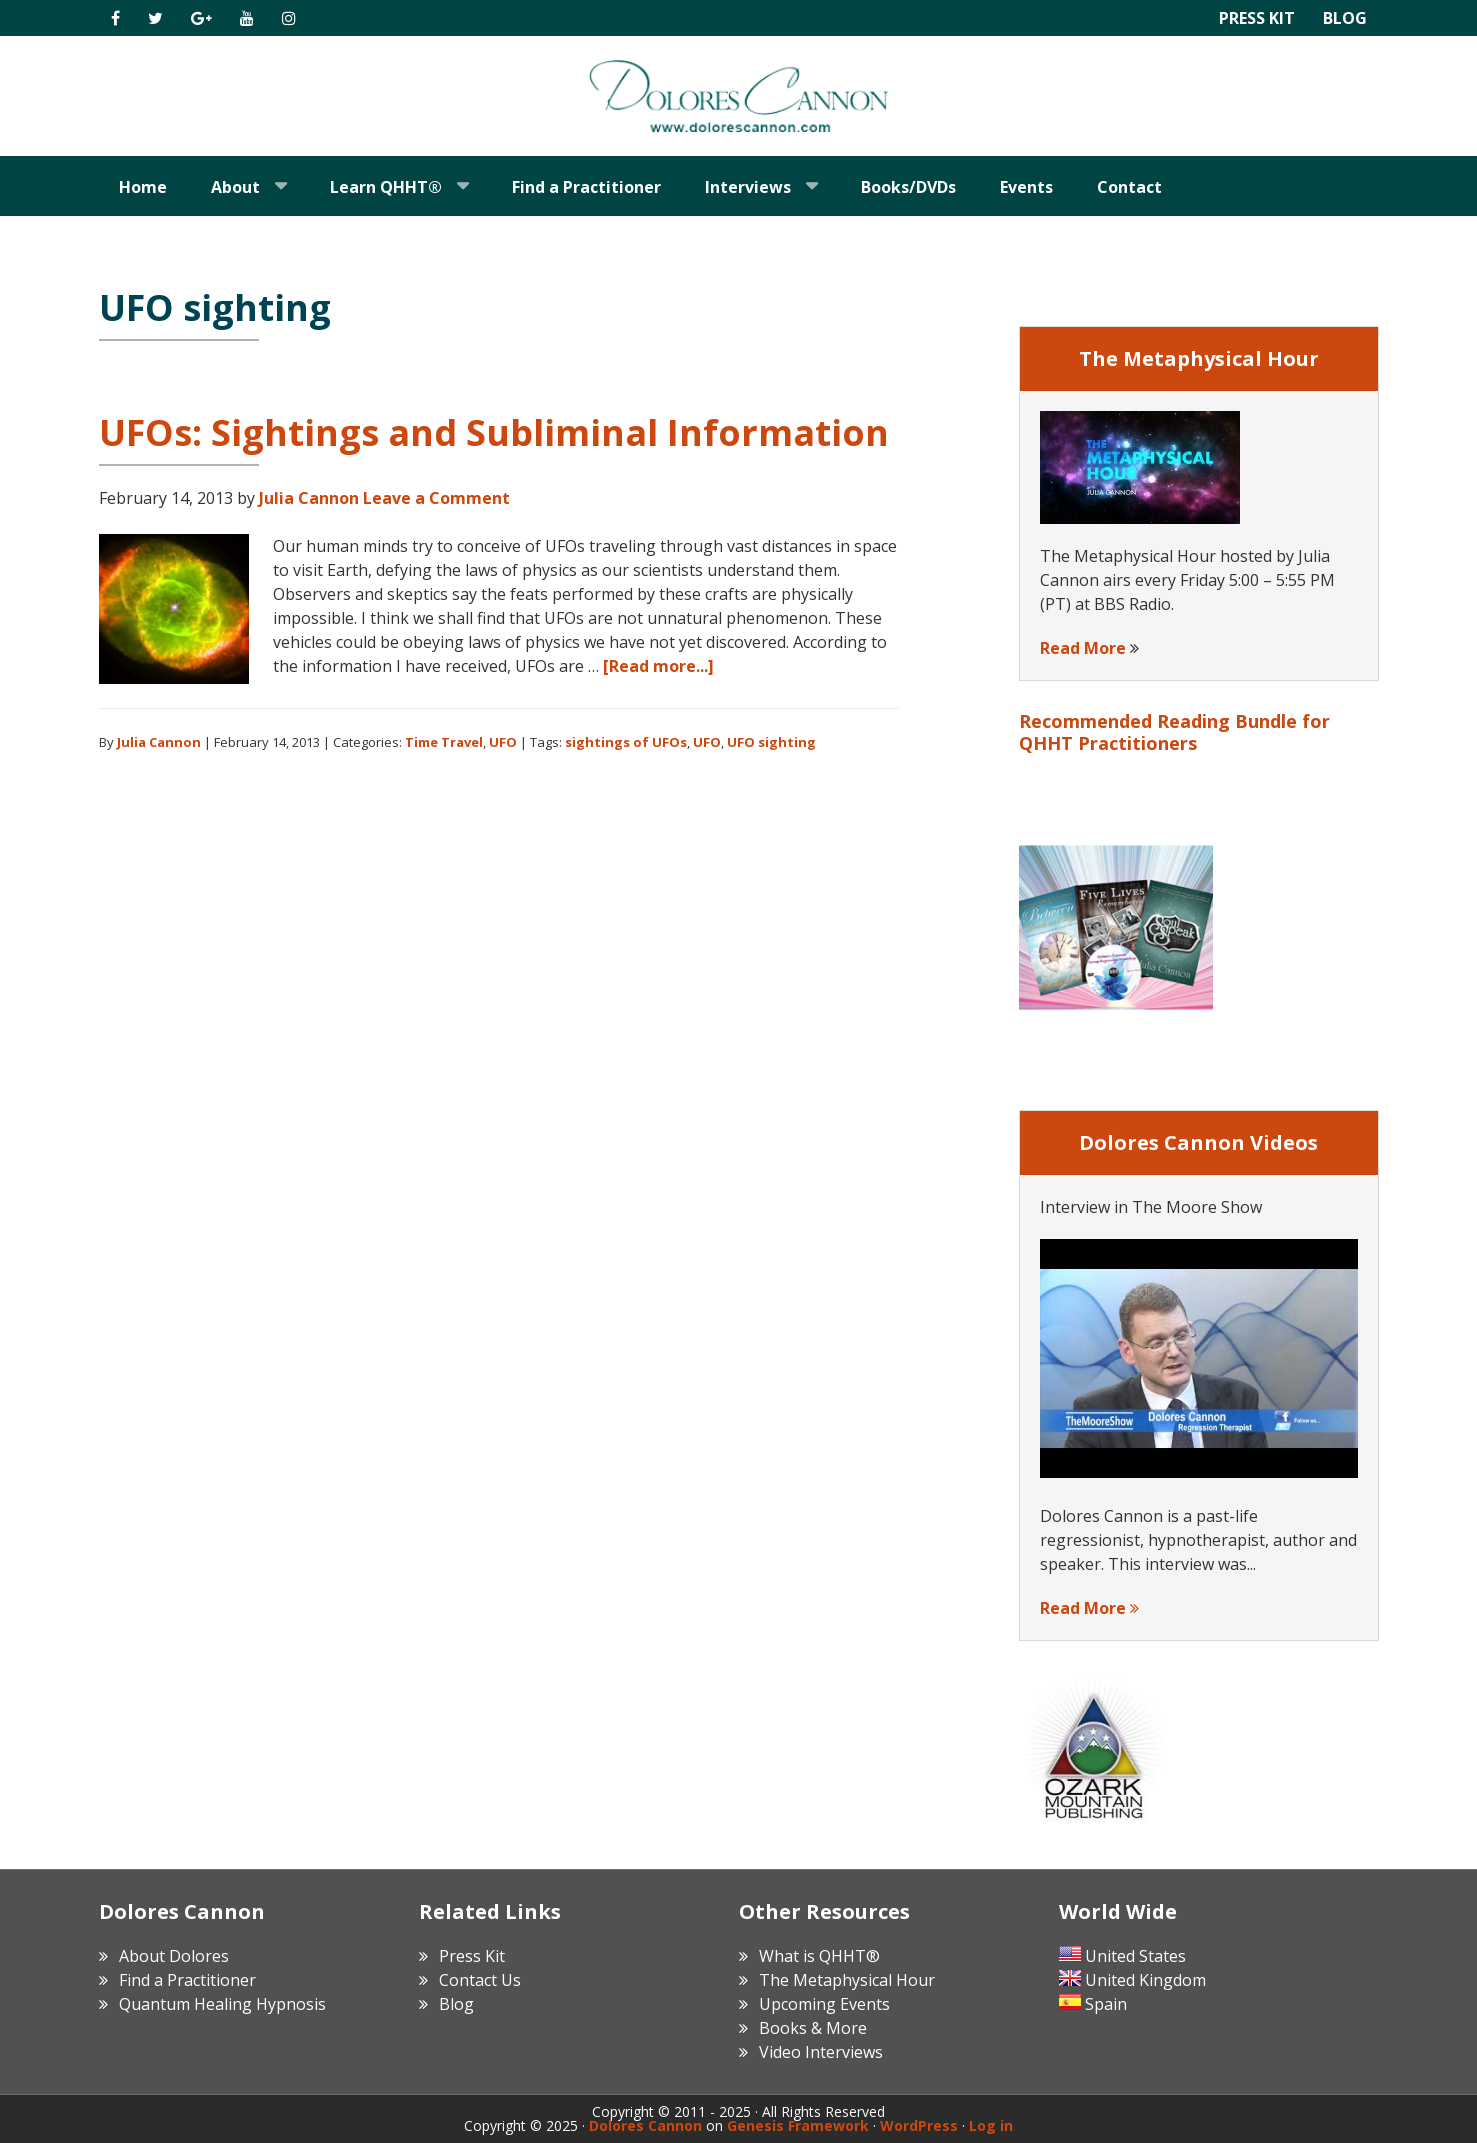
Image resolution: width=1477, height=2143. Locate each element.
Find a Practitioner (187, 1980)
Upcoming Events (824, 2004)
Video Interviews (821, 2052)
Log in (991, 2125)
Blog (1345, 18)
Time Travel (444, 742)
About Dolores (174, 1956)
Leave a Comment (436, 498)
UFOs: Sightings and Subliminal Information (494, 432)
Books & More (813, 2028)
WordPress (919, 2125)
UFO (503, 742)
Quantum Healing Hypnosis (222, 2004)
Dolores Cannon (739, 96)
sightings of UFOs (626, 742)
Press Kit (1257, 18)
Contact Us (480, 1980)
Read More (1083, 648)
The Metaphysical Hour (847, 1980)
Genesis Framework (798, 2125)
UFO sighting (771, 742)
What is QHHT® (819, 1956)
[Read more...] (658, 666)
